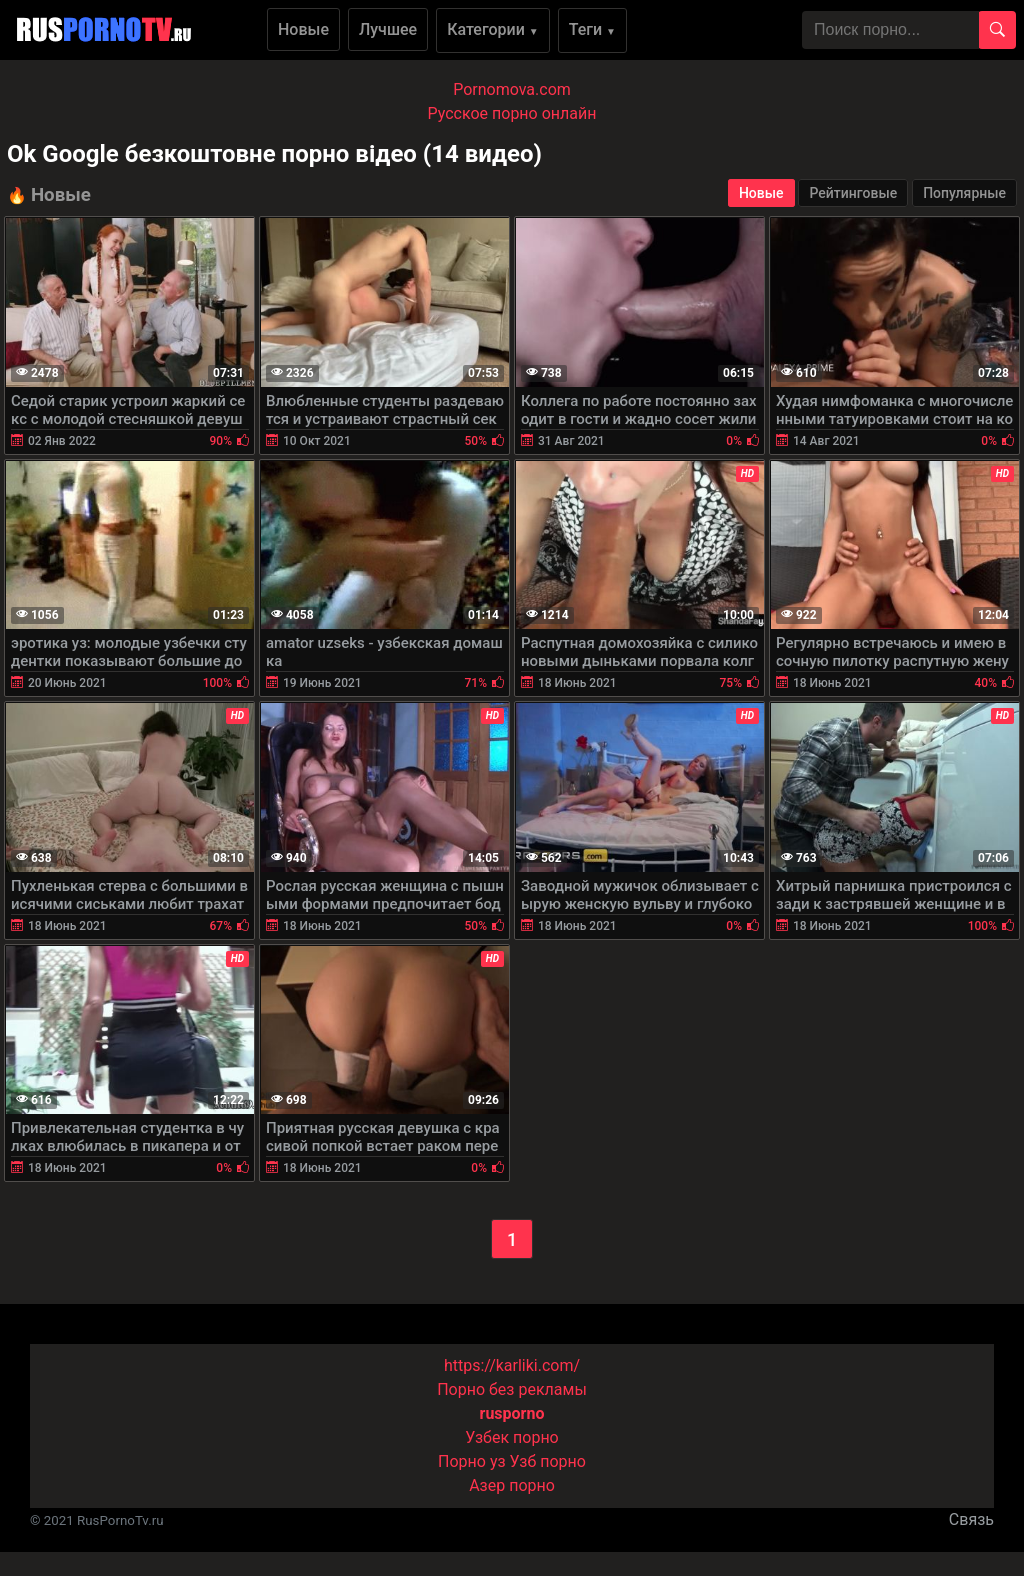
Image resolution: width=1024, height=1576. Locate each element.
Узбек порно (512, 1437)
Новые (303, 29)
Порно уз (472, 1461)
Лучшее (388, 29)
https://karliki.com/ (512, 1365)
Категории (493, 29)
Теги (592, 29)
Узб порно (548, 1461)
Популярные (964, 193)
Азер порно (512, 1485)
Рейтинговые (853, 193)
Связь (971, 1519)
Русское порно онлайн (512, 113)
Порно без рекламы (512, 1389)
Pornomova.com (512, 89)
